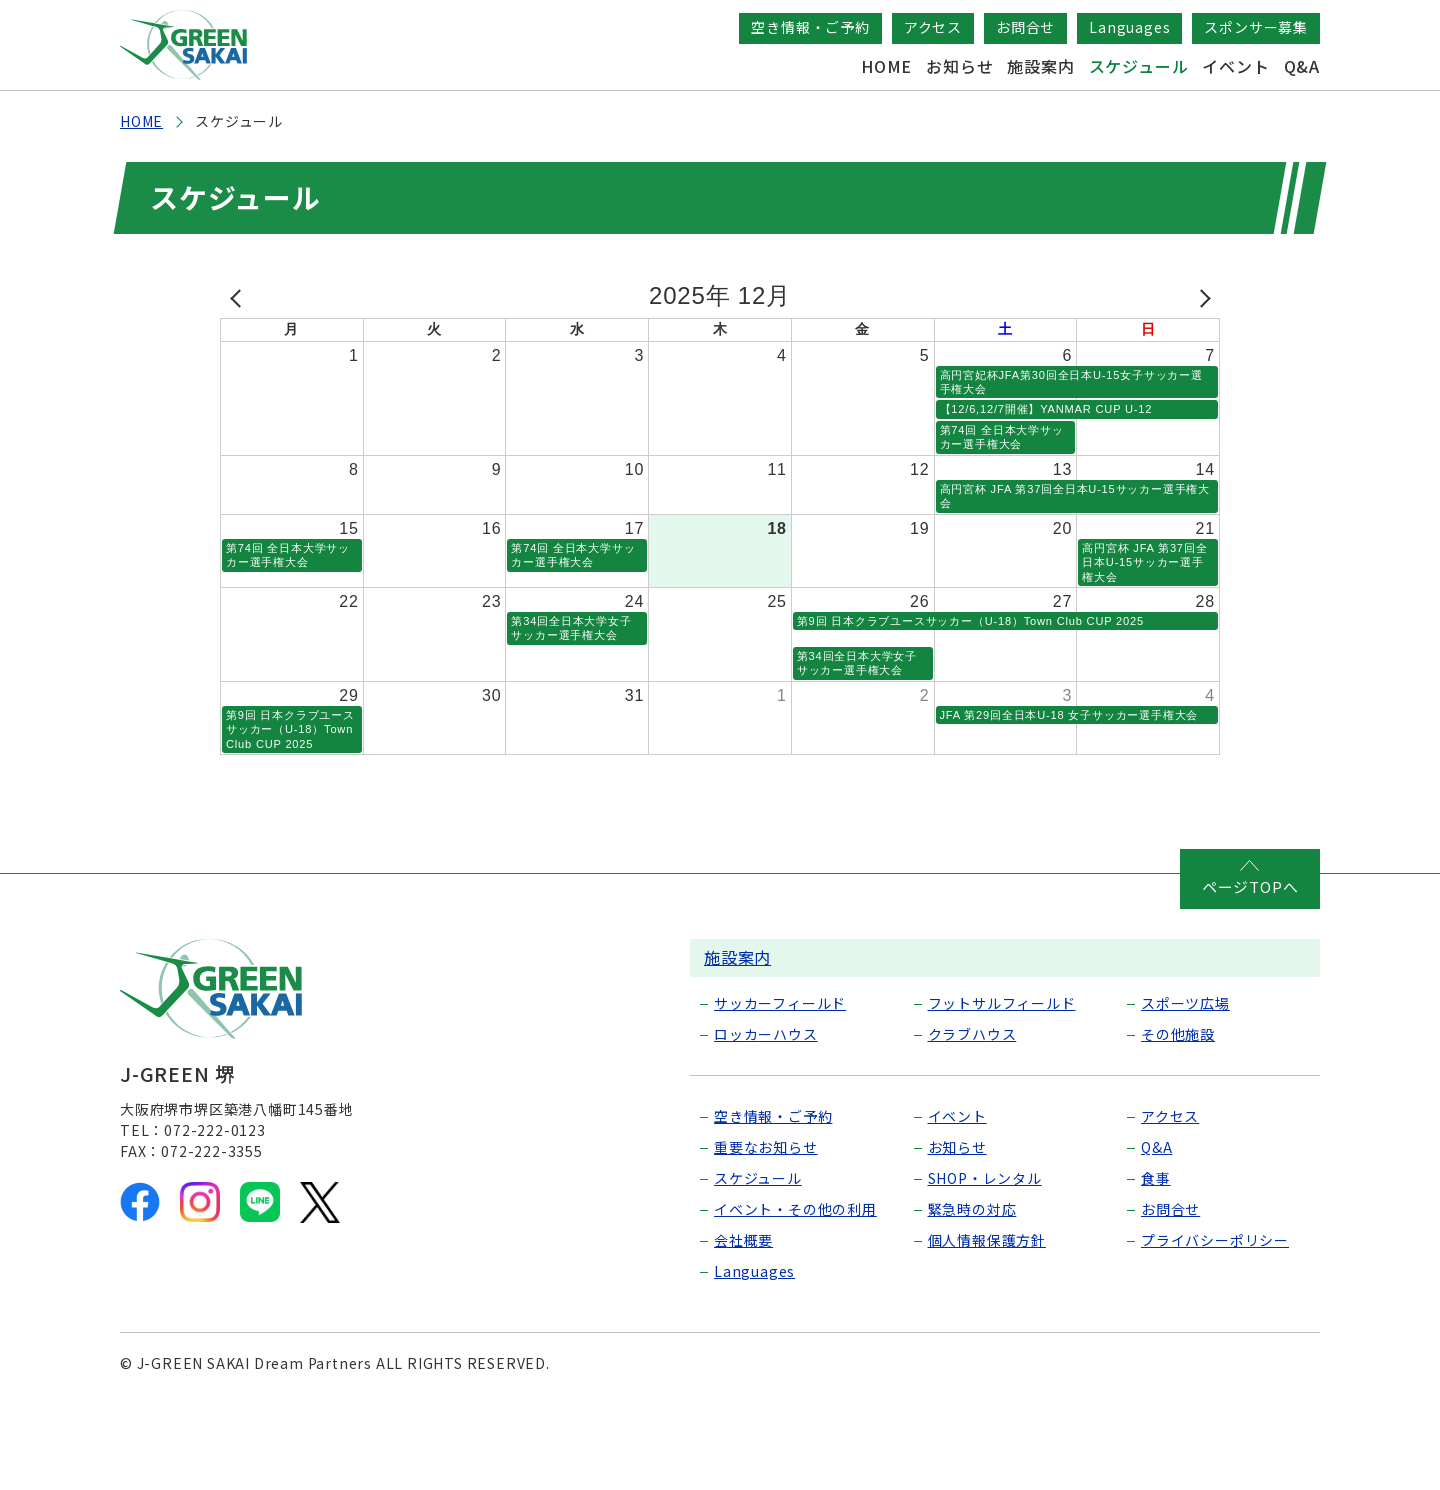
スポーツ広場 (1185, 1089)
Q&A (1302, 66)
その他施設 (1178, 1120)
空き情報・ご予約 (810, 27)
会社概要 (743, 1326)
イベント (1235, 66)
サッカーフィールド (780, 1089)
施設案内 (1040, 66)
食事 (1156, 1264)
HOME (886, 66)
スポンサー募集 (1256, 27)
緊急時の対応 (972, 1295)
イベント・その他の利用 (795, 1295)
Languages (1129, 27)
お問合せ (1025, 27)
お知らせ (959, 66)
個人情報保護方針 (987, 1326)
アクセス (933, 27)
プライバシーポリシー (1215, 1326)
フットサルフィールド (1002, 1089)
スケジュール (1139, 66)
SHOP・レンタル (985, 1264)
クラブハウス (972, 1120)
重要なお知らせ (766, 1233)
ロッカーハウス (766, 1120)
